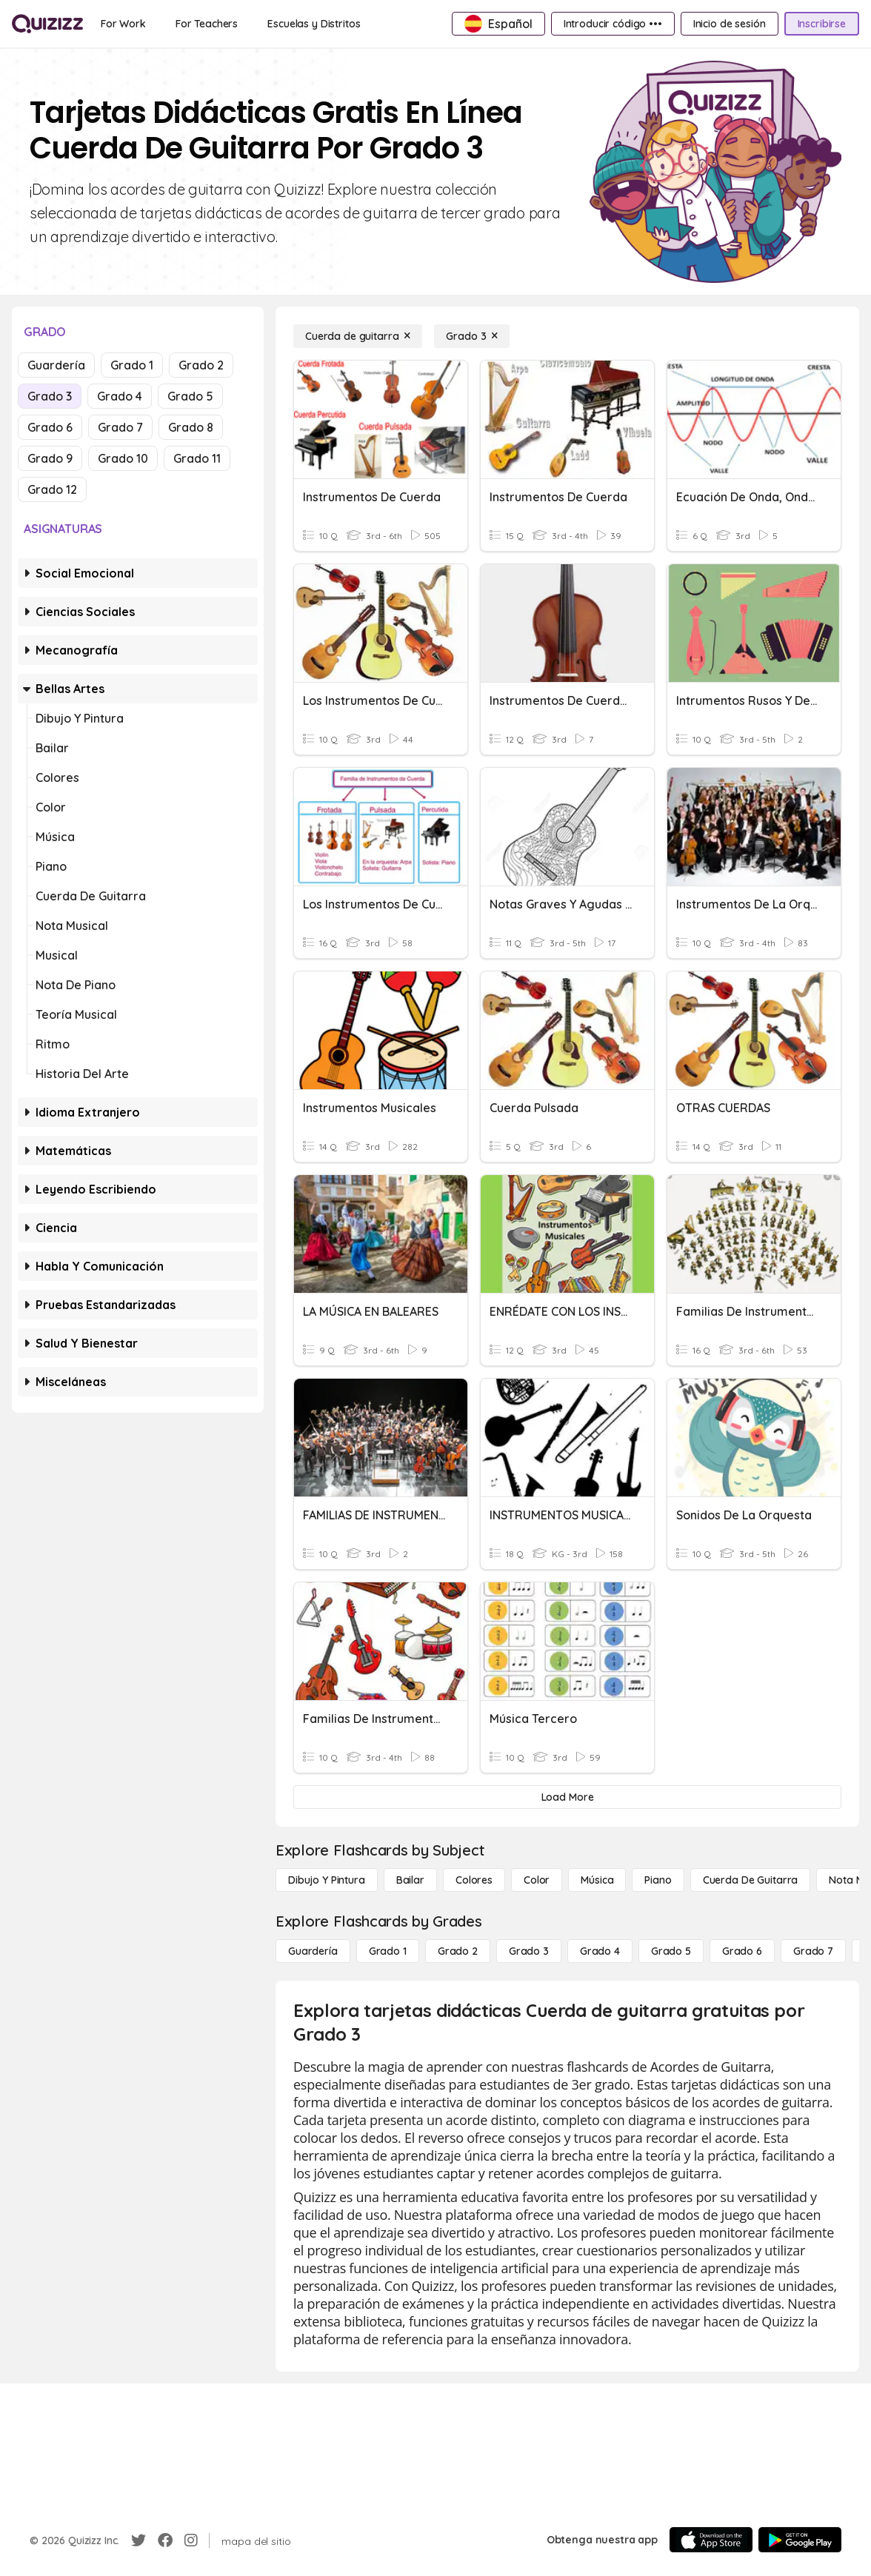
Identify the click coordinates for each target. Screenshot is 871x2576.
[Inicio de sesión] (729, 24)
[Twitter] (138, 2540)
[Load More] (567, 1797)
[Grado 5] (671, 1951)
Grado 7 (120, 427)
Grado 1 (131, 365)
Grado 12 (52, 489)
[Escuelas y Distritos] (314, 24)
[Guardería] (313, 1951)
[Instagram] (191, 2540)
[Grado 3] (472, 336)
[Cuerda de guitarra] (357, 336)
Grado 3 (49, 396)
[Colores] (474, 1880)
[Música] (597, 1880)
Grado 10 (123, 458)
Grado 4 (119, 396)
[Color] (536, 1880)
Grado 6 (50, 427)
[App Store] (711, 2539)
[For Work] (123, 24)
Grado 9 (50, 458)
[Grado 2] (457, 1951)
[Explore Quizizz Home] (47, 23)
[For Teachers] (207, 24)
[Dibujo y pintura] (327, 1880)
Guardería (56, 365)
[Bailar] (410, 1880)
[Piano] (658, 1880)
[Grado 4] (600, 1951)
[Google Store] (799, 2539)
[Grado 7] (813, 1951)
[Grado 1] (387, 1951)
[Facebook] (165, 2540)
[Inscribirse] (821, 24)
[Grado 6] (742, 1951)
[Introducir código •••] (613, 24)
